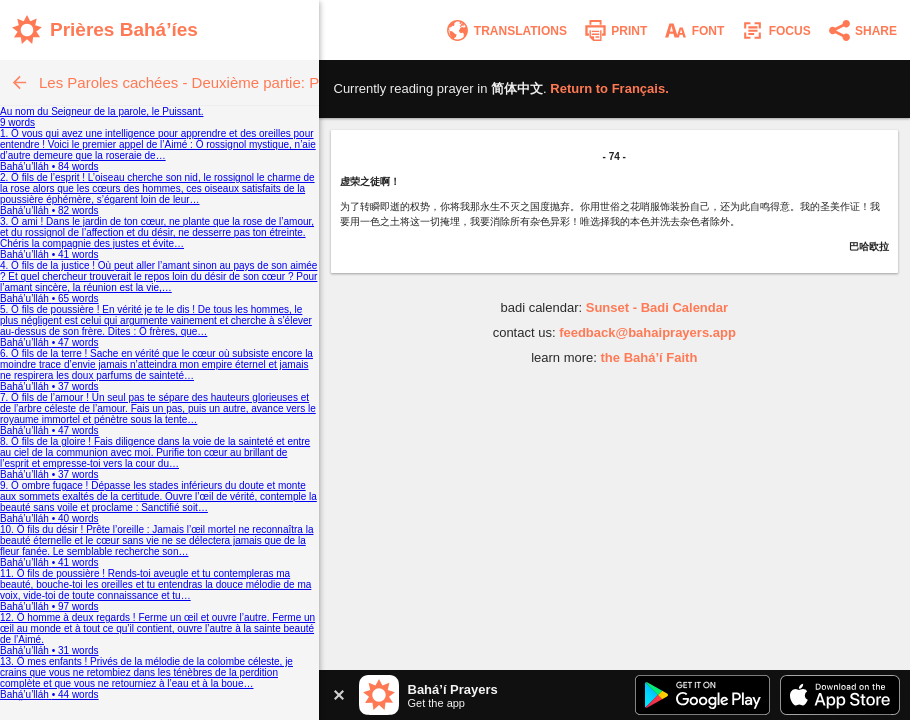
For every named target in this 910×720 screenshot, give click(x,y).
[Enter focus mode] (775, 30)
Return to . (609, 88)
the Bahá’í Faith (649, 357)
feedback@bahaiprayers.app (647, 332)
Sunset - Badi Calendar (657, 307)
